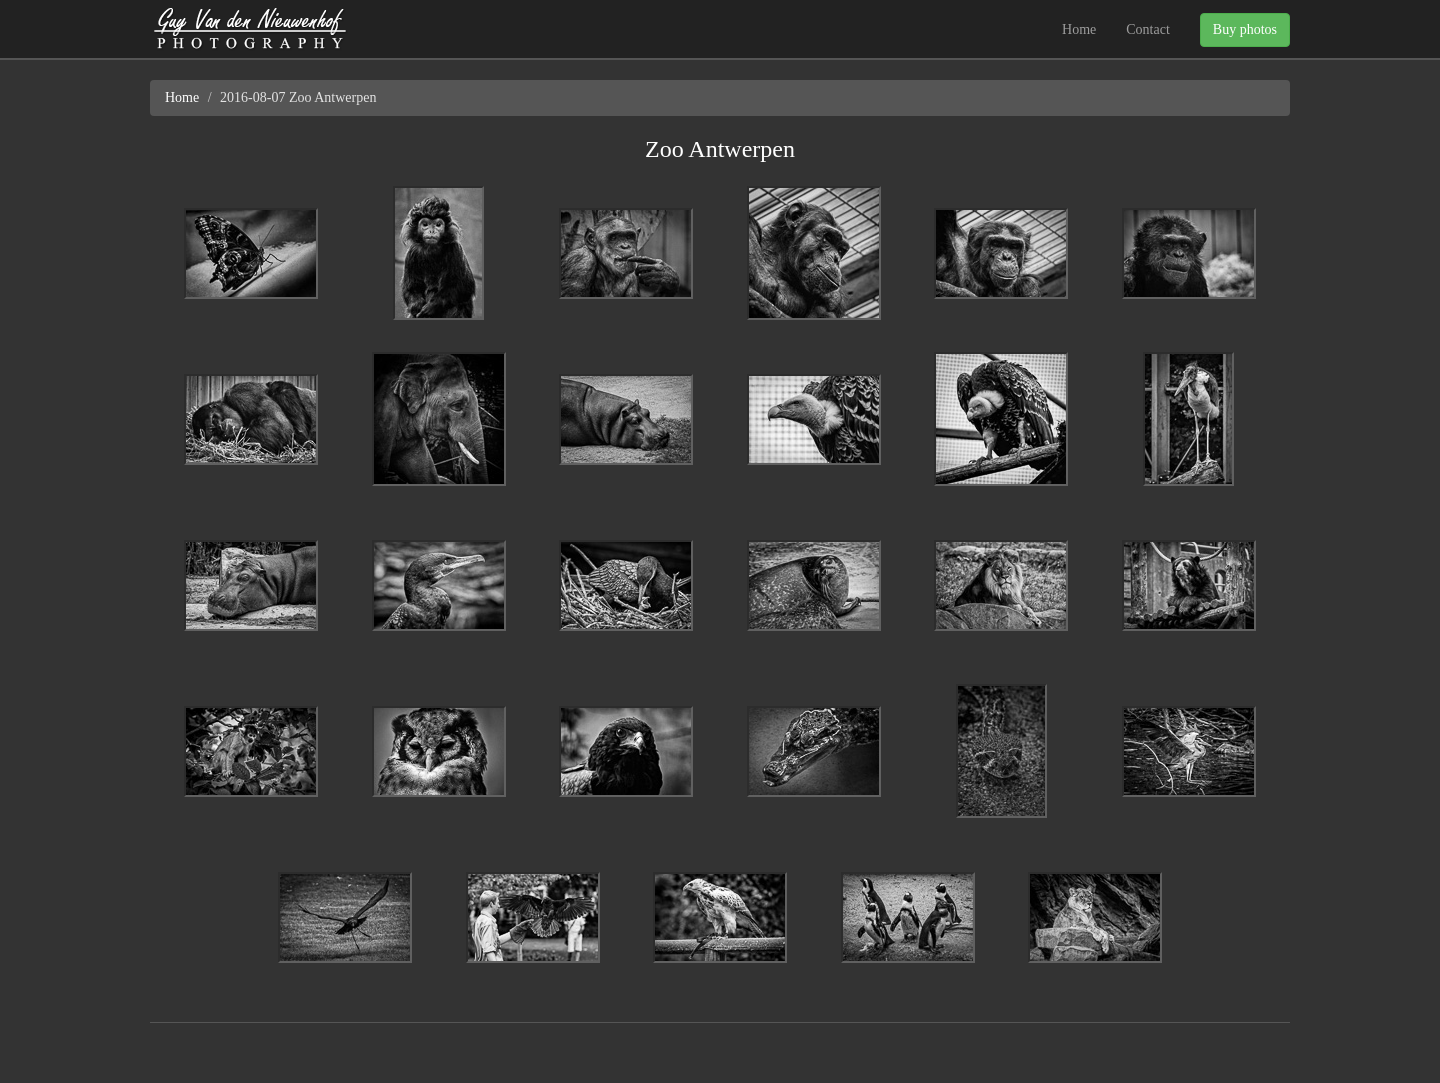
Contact (1148, 29)
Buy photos (1245, 29)
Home (1079, 29)
